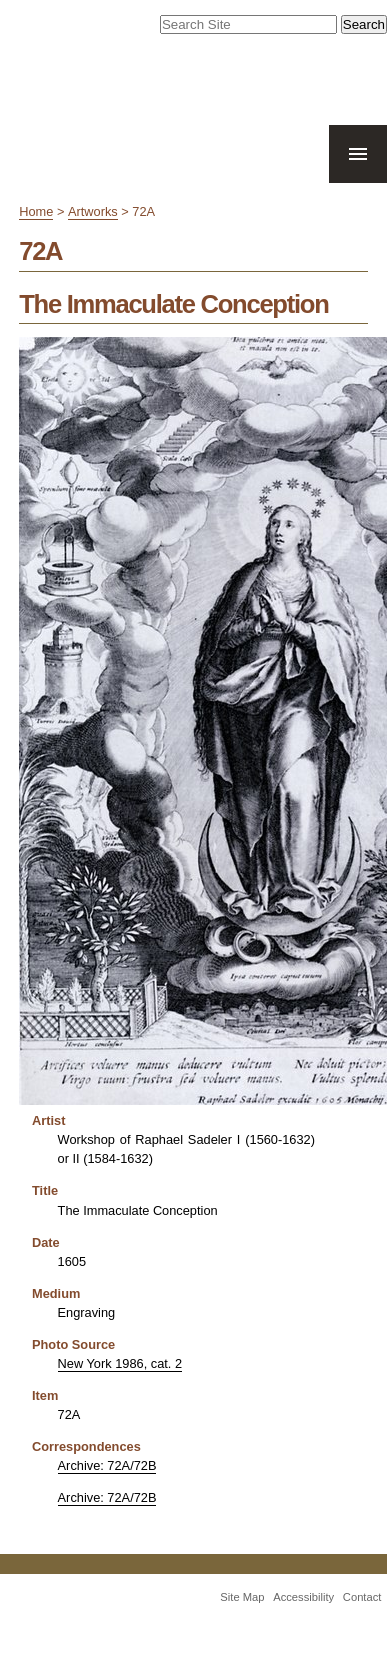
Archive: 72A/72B (107, 1465)
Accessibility (303, 1597)
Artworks (93, 211)
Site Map (242, 1597)
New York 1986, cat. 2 (120, 1363)
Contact (362, 1597)
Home (36, 211)
